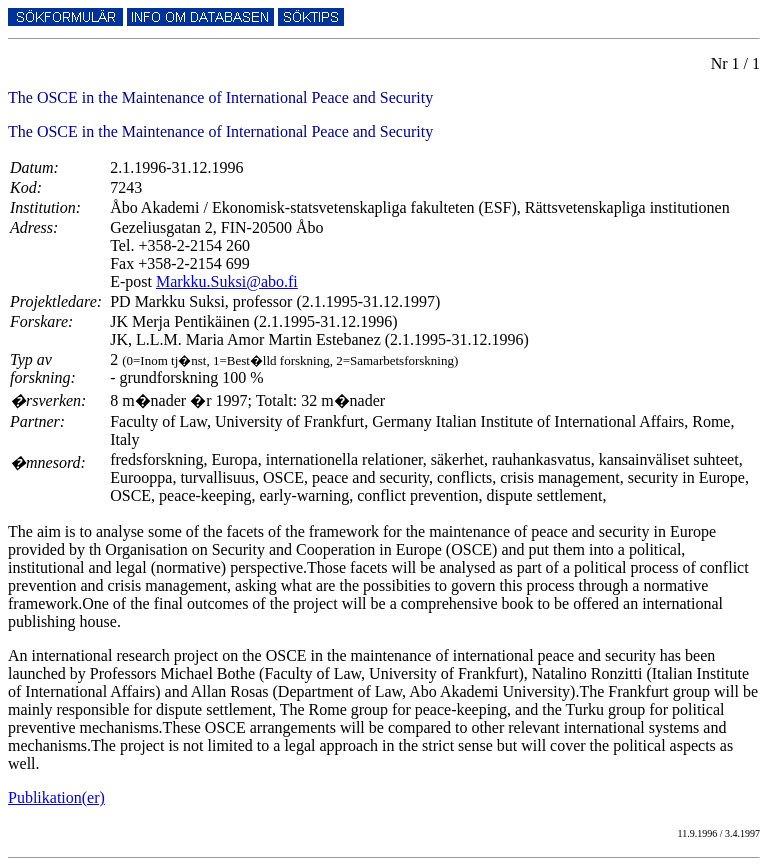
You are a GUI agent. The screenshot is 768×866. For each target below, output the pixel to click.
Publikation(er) (56, 797)
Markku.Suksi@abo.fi (227, 281)
